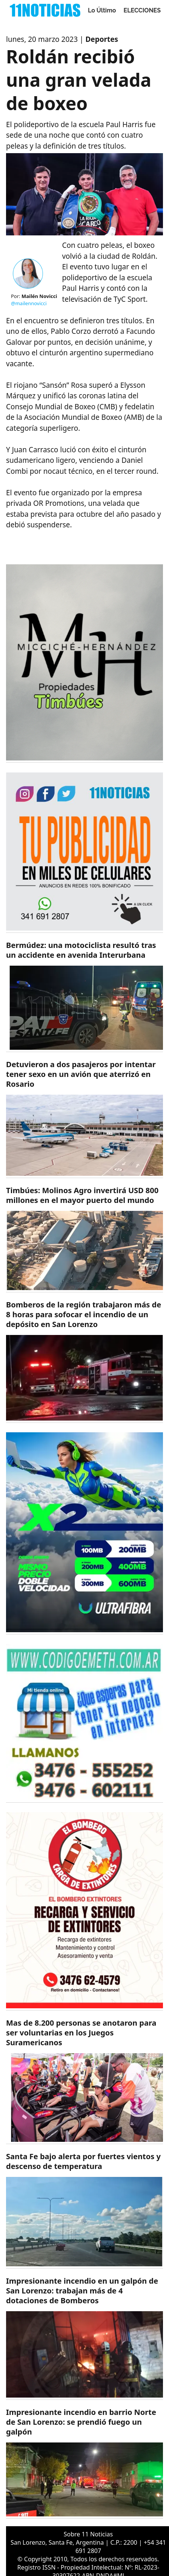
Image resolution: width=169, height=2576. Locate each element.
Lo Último (102, 10)
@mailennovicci (29, 303)
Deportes (101, 39)
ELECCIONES (142, 10)
